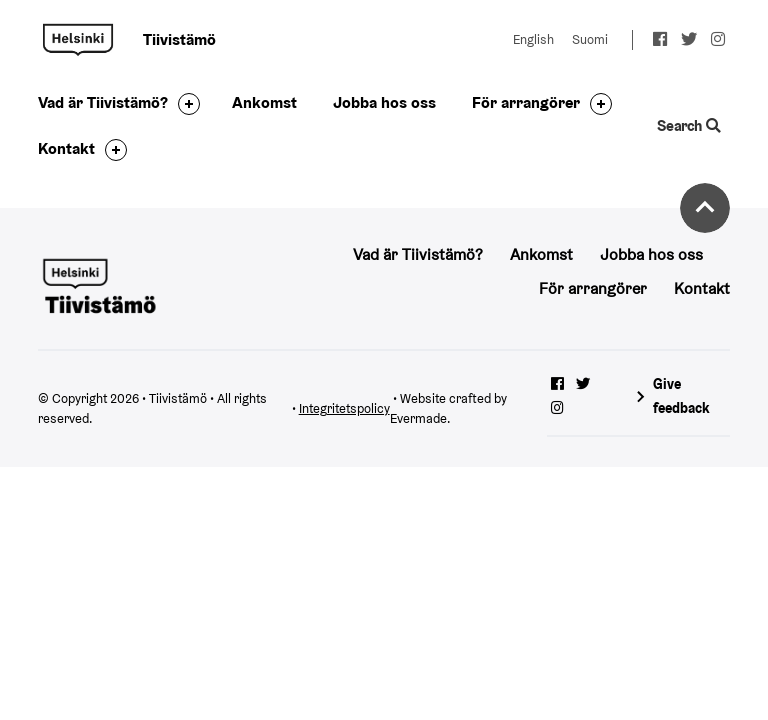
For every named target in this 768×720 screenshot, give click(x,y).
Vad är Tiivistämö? (103, 102)
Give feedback (681, 395)
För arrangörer (526, 102)
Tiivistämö (78, 40)
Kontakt (66, 148)
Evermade (418, 418)
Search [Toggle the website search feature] (688, 125)
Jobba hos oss (384, 102)
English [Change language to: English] (533, 39)
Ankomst (264, 102)
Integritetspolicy (344, 408)
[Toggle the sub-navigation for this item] (184, 104)
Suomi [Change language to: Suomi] (590, 39)
